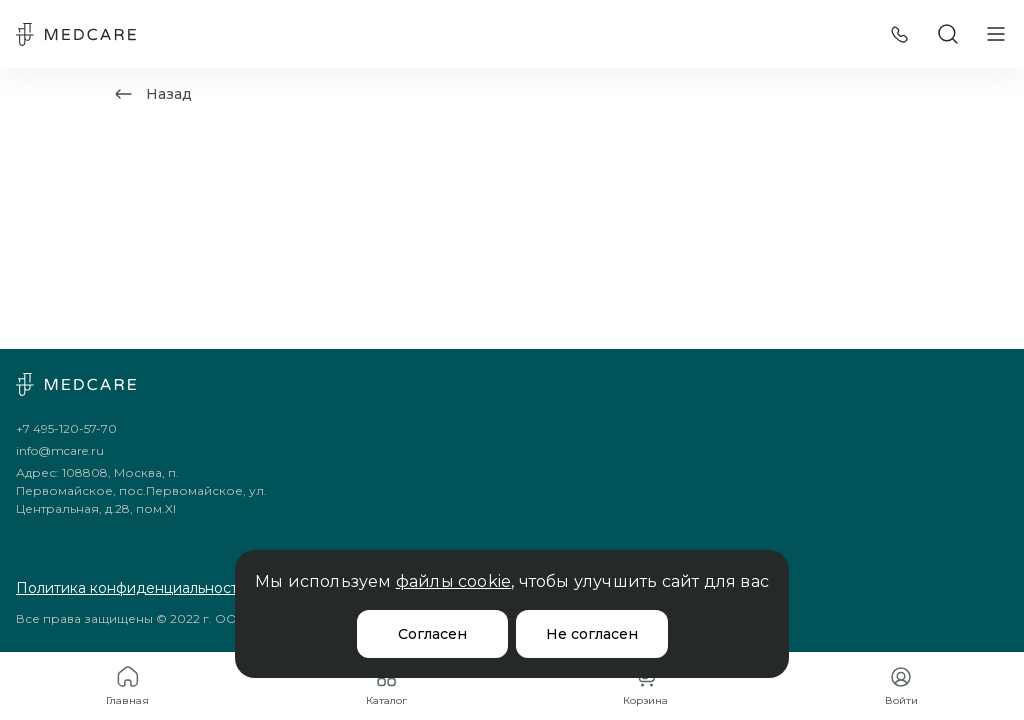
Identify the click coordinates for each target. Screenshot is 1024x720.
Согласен (432, 634)
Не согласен (592, 634)
